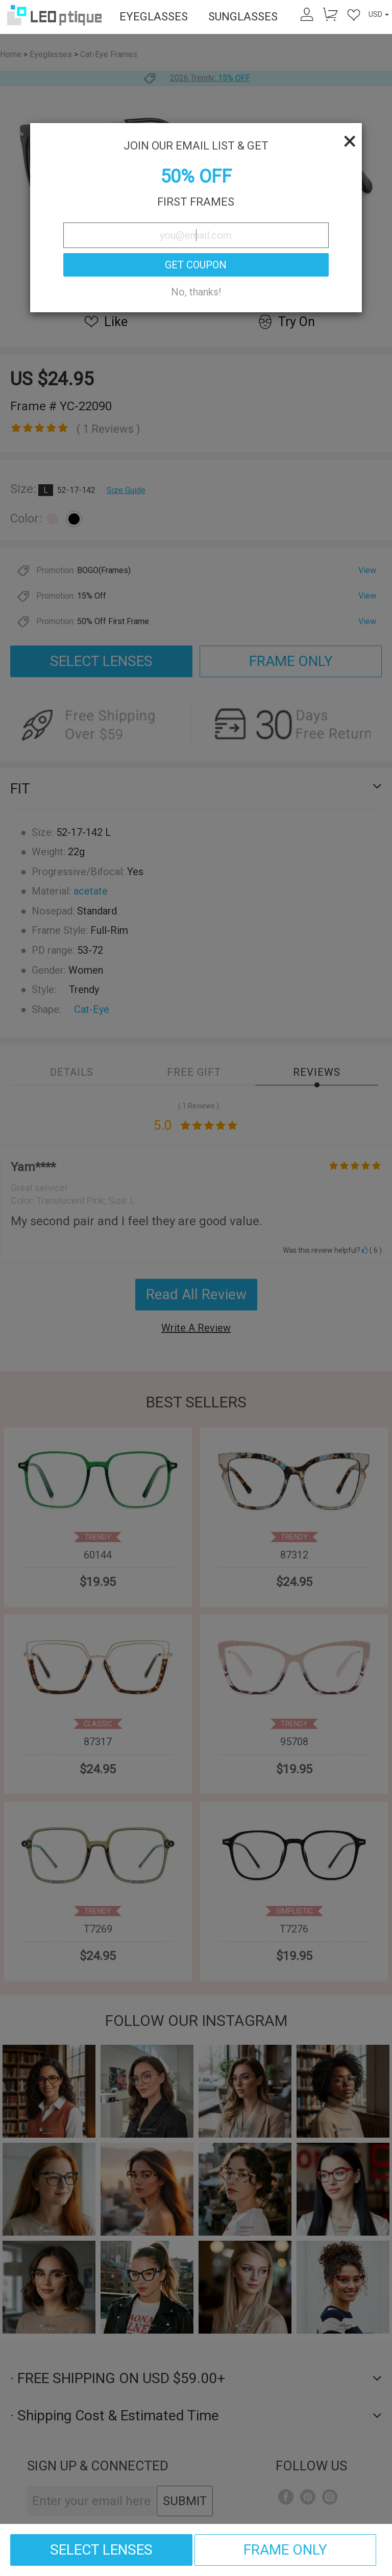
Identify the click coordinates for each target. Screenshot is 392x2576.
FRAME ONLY (285, 2549)
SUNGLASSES (243, 16)
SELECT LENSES (101, 2549)
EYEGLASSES (153, 16)
